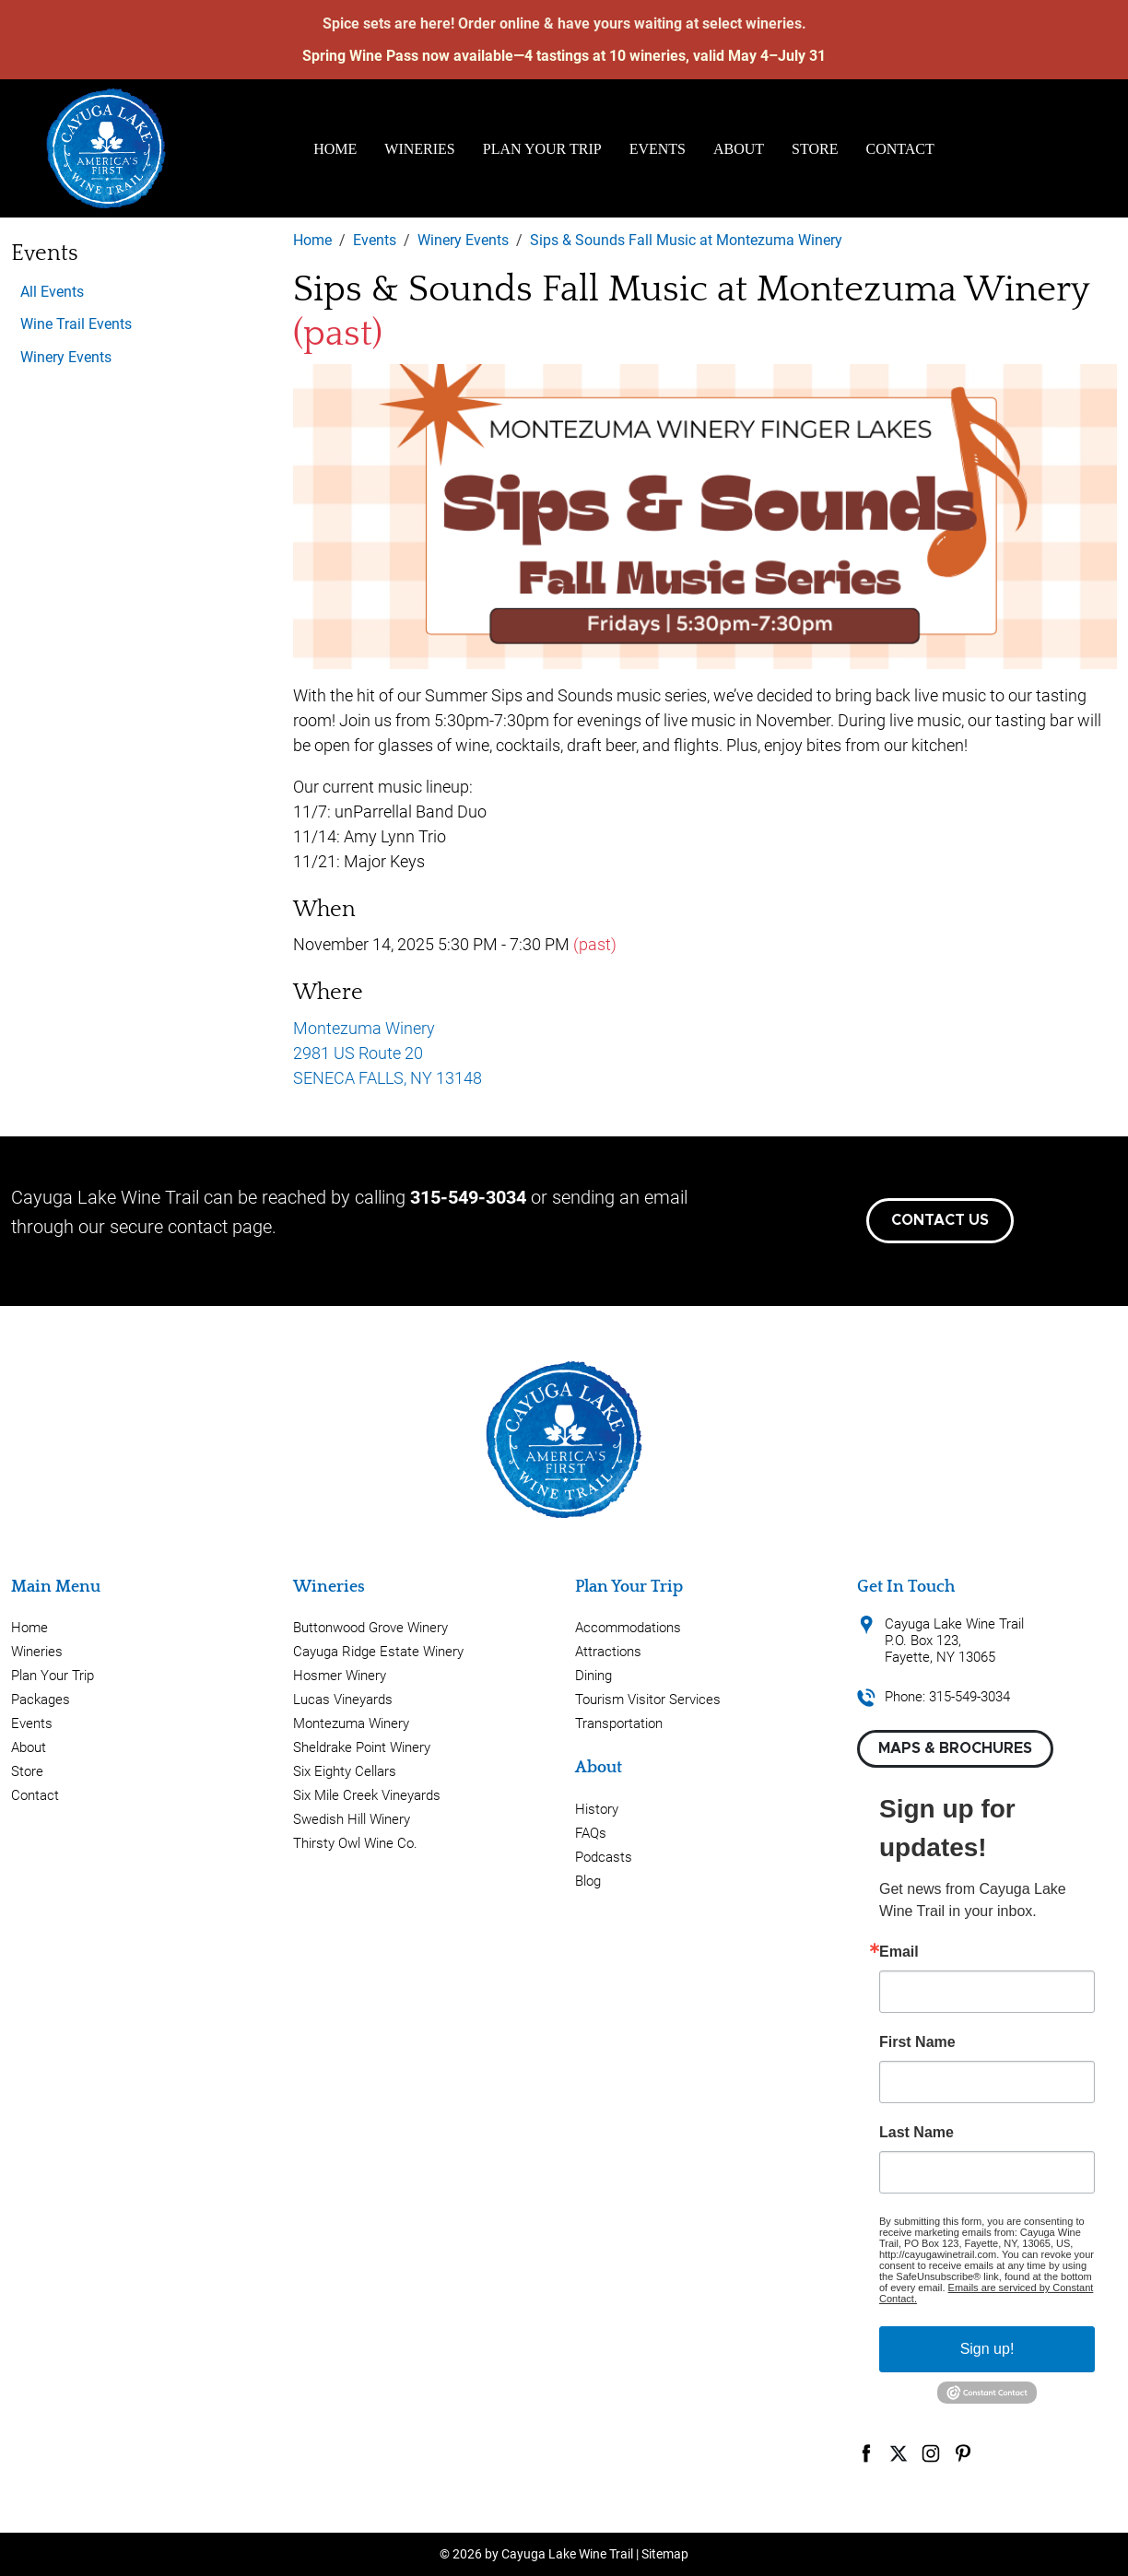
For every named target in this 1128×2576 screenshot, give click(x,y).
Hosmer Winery (339, 1675)
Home (335, 149)
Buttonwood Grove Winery (370, 1627)
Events (657, 149)
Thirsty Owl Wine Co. (355, 1843)
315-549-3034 (468, 1197)
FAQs (590, 1833)
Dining (593, 1675)
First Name (917, 2042)
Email (899, 1952)
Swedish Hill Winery (351, 1819)
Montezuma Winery (351, 1723)
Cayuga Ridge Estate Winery (378, 1651)
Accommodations (628, 1627)
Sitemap (664, 2554)
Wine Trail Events (76, 324)
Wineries (419, 149)
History (596, 1809)
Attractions (608, 1651)
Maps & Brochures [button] (955, 1748)
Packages (40, 1699)
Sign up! (987, 2349)
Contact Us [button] (940, 1220)
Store (815, 149)
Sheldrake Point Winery (361, 1747)
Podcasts (603, 1857)
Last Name (916, 2132)
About (738, 149)
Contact (900, 149)
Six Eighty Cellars (344, 1771)
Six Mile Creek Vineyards (367, 1795)
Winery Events (66, 357)
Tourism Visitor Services (648, 1699)
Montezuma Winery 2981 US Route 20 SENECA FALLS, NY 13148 (387, 1053)
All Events (52, 291)
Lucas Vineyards (343, 1699)
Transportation (619, 1723)
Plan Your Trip (542, 149)
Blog (588, 1881)
